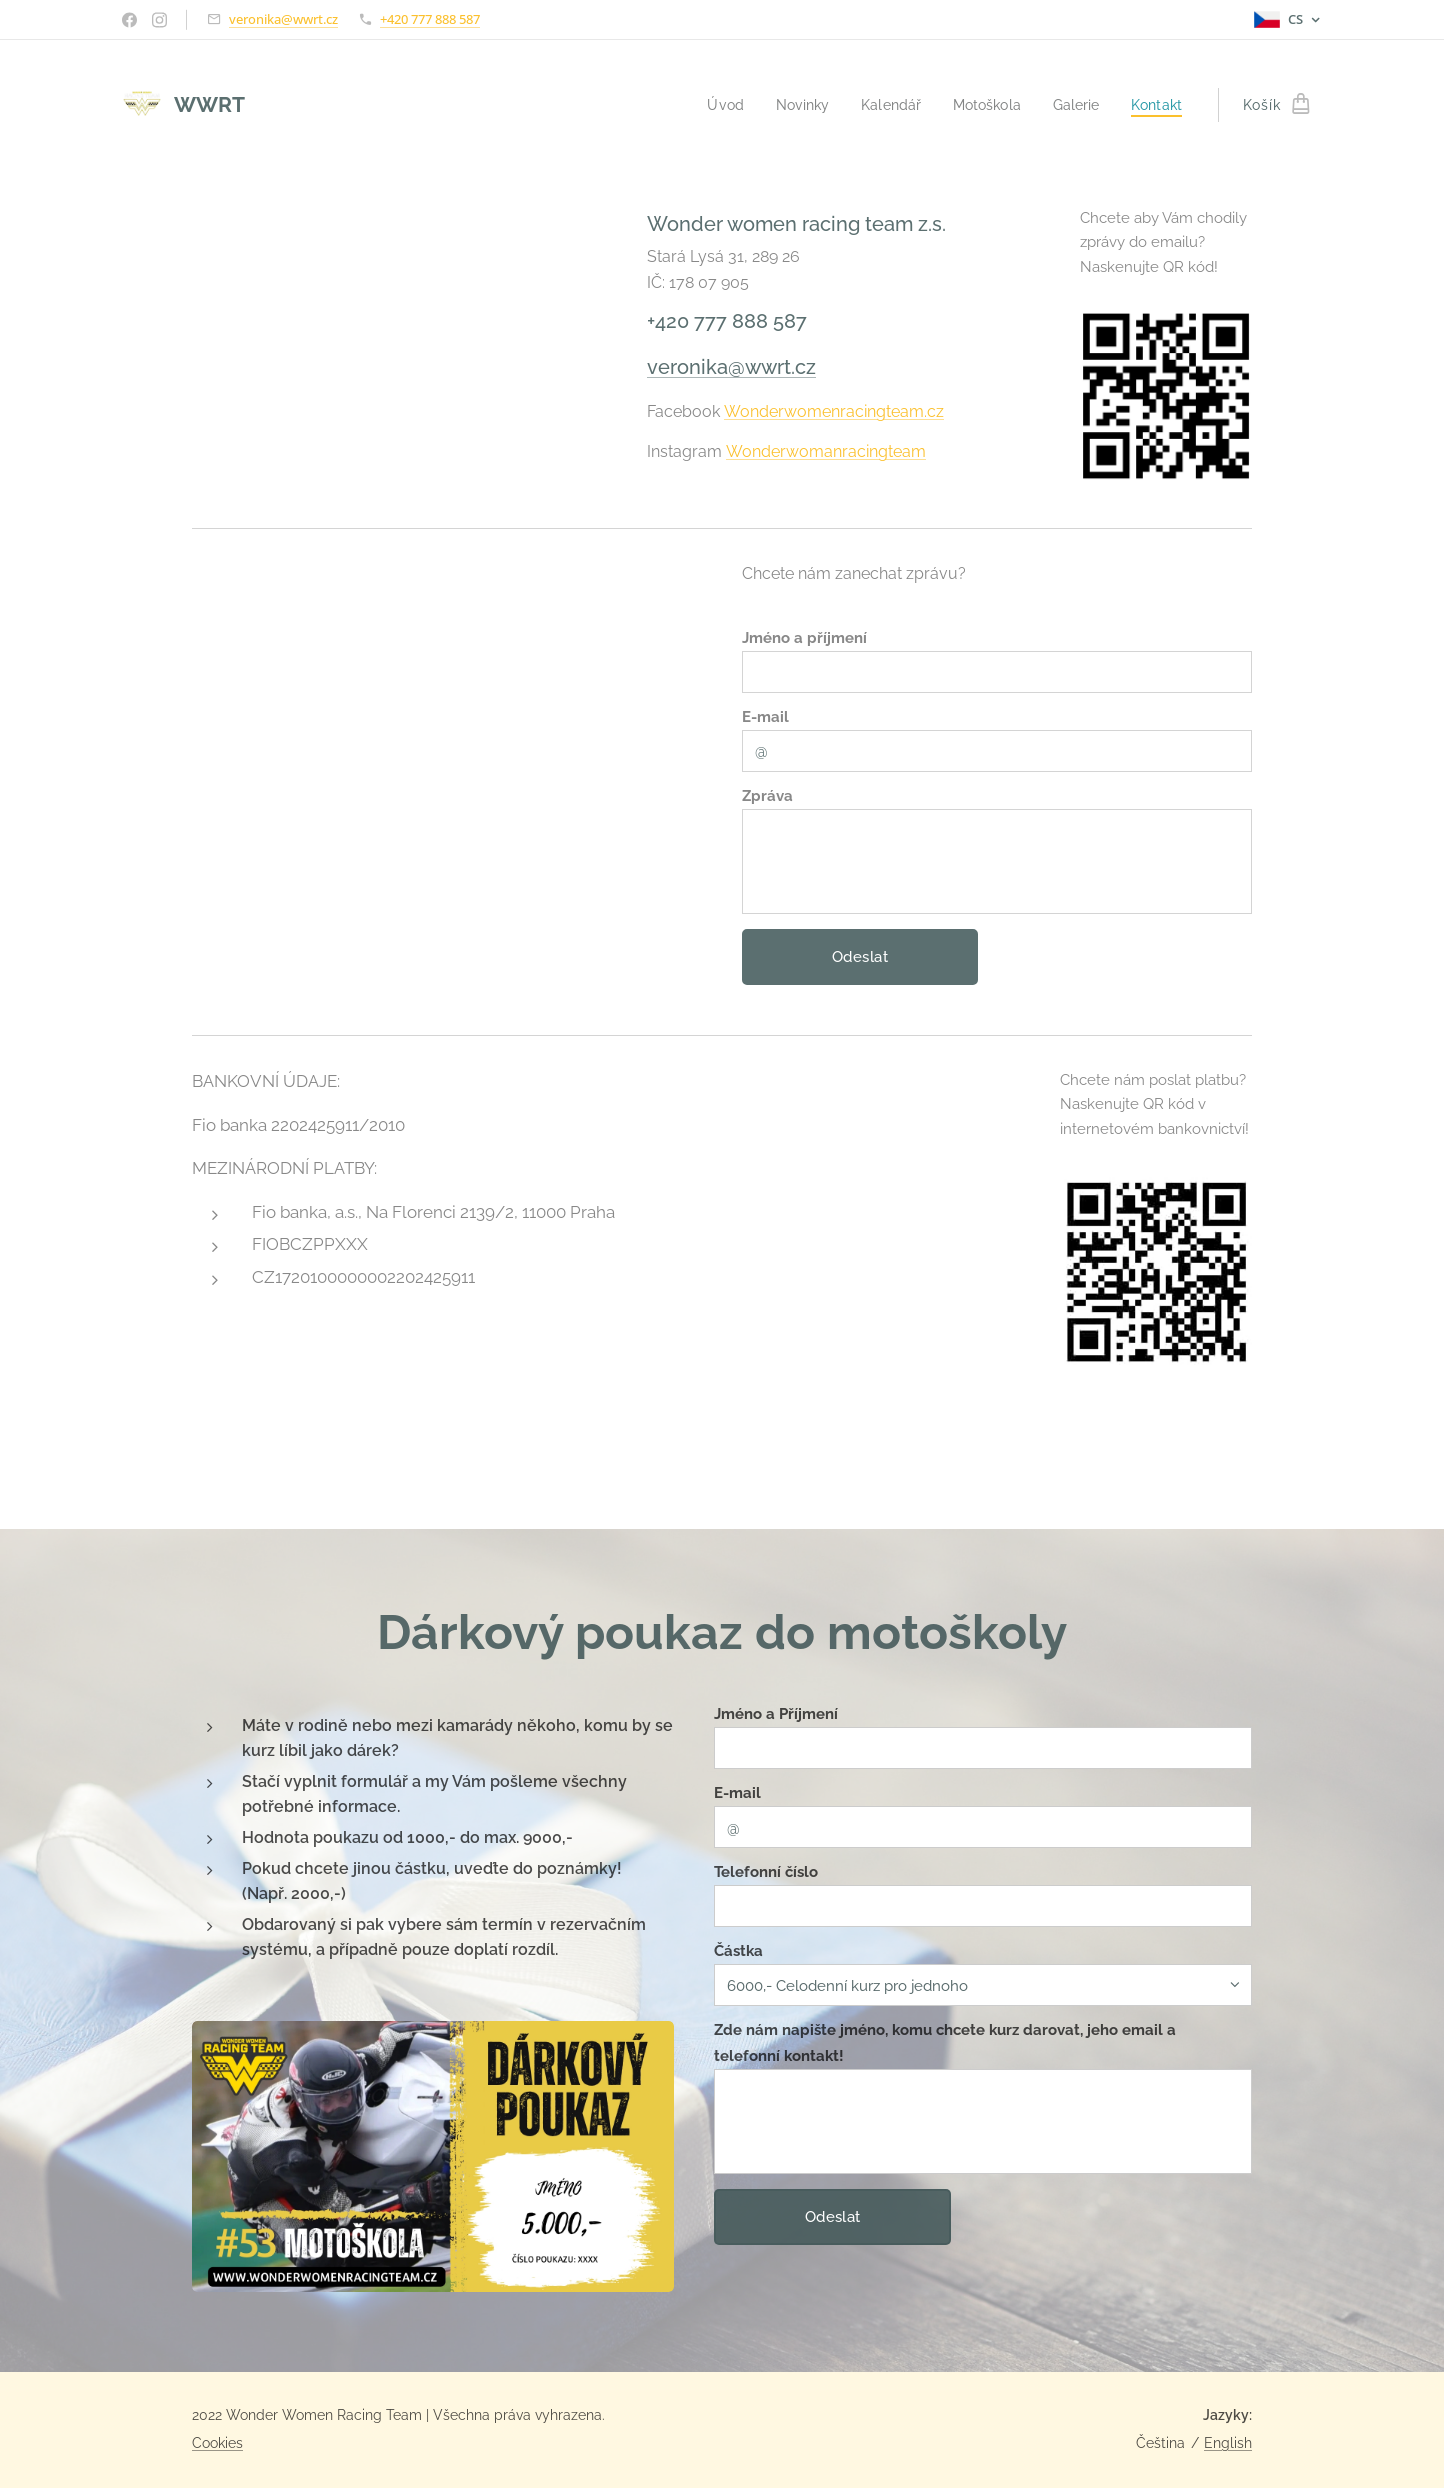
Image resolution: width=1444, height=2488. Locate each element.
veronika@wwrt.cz (283, 19)
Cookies (217, 2443)
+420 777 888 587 (430, 19)
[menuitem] (706, 105)
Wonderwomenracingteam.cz (834, 411)
